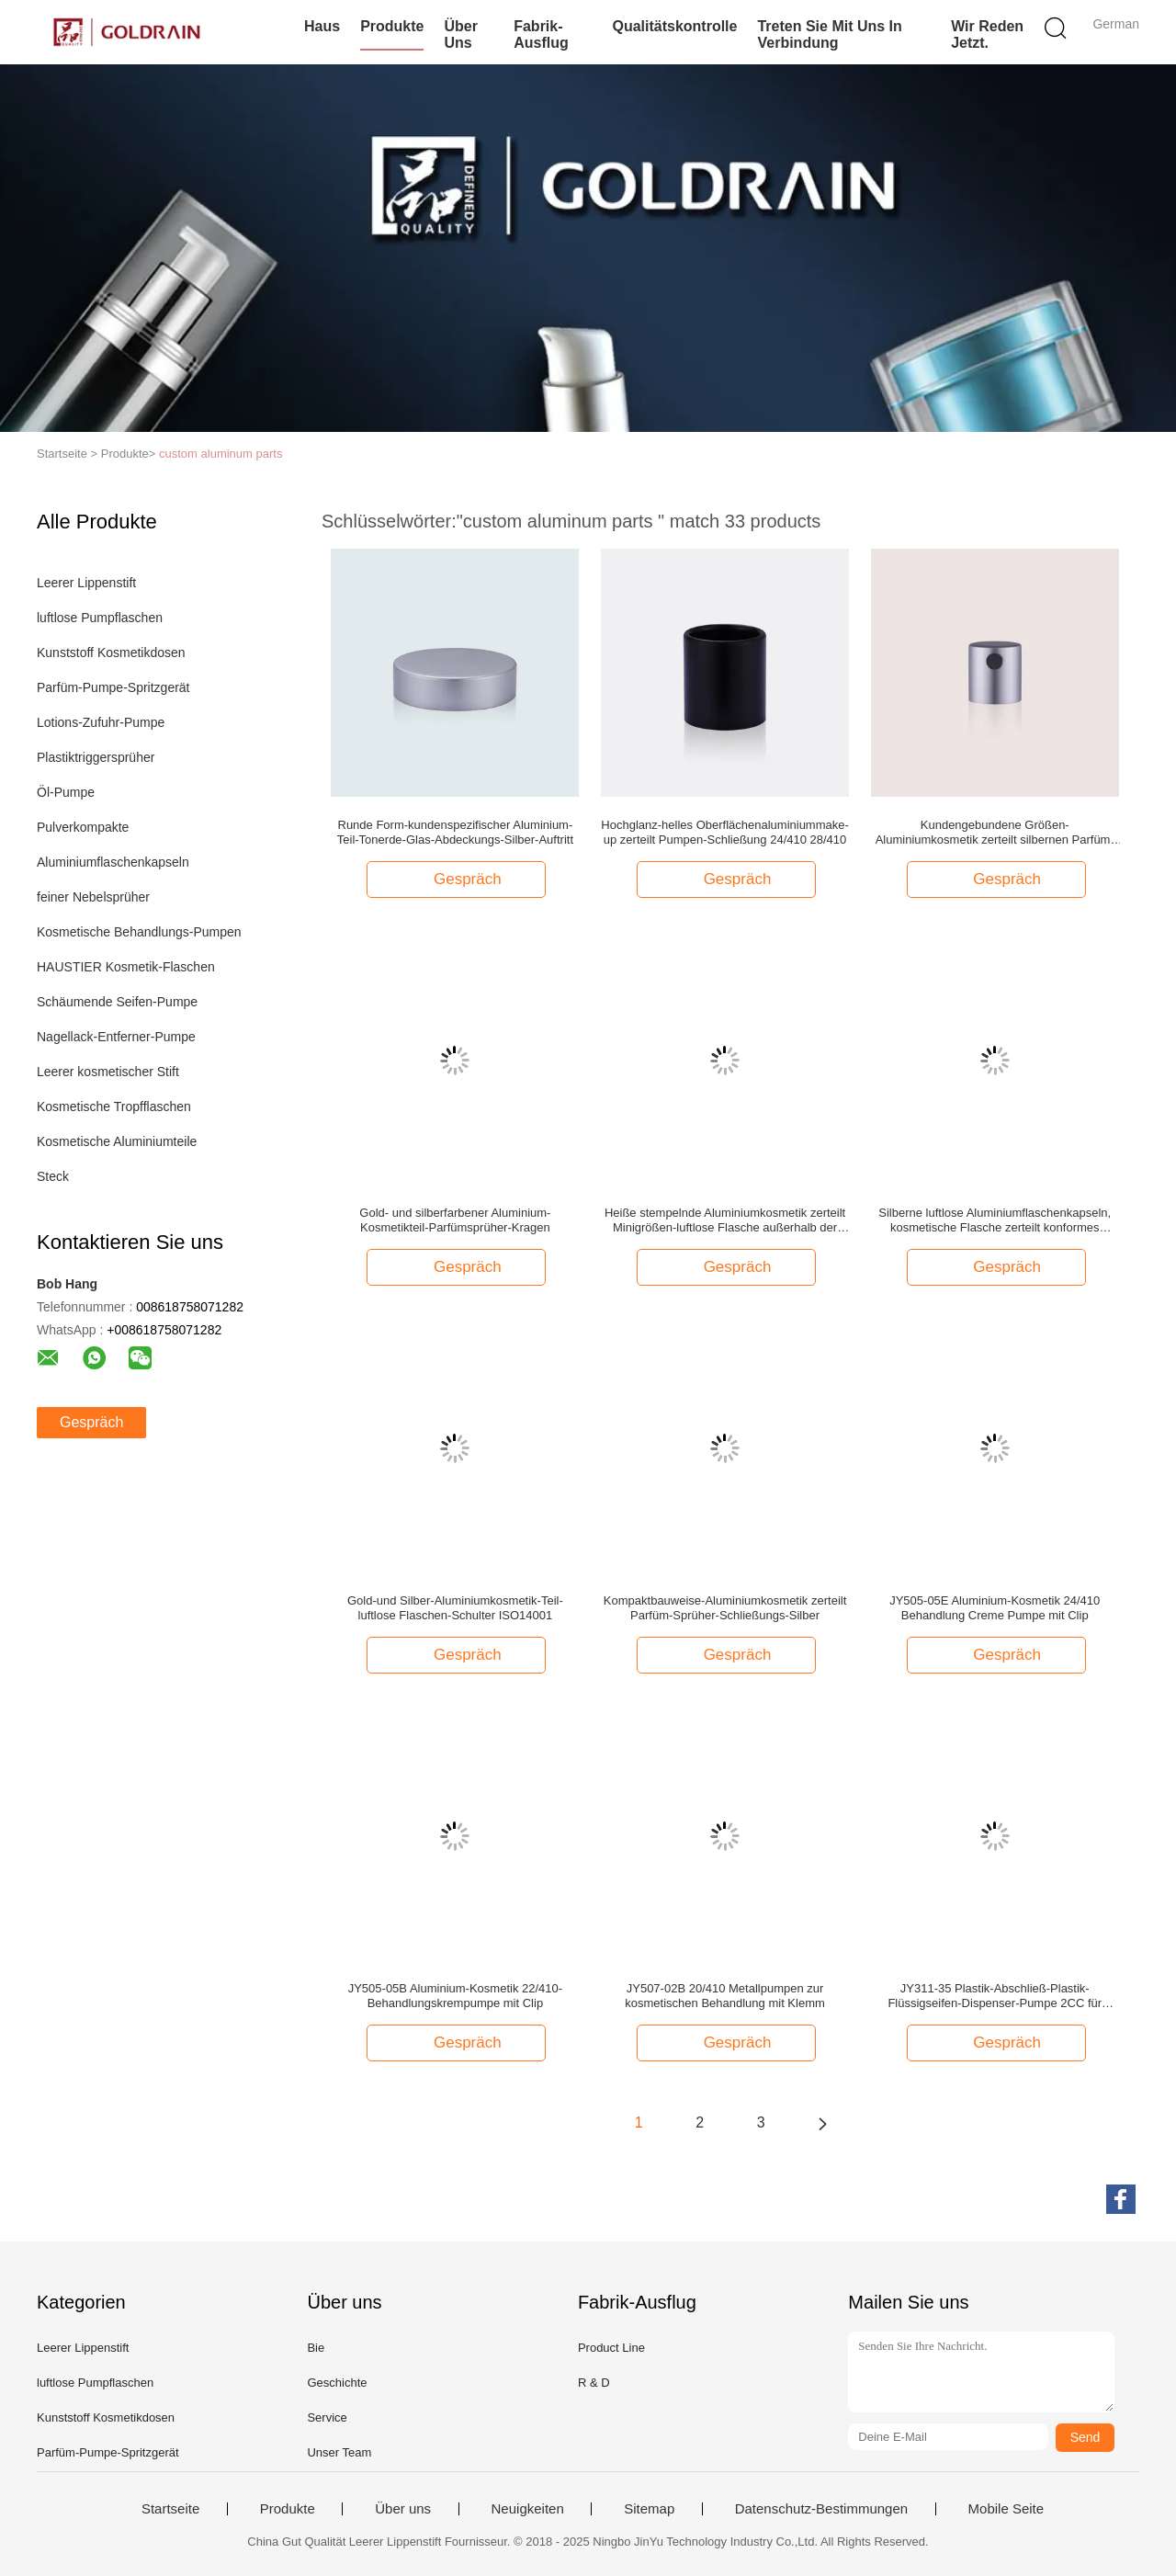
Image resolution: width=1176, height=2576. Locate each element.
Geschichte (337, 2382)
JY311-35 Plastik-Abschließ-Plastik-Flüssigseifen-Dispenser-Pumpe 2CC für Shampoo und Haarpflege (995, 1996)
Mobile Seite (1006, 2508)
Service (326, 2417)
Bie (315, 2348)
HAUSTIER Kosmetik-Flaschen (126, 966)
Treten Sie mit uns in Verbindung (829, 34)
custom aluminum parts (220, 453)
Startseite (170, 2508)
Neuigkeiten (528, 2508)
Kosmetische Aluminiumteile (117, 1141)
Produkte (392, 26)
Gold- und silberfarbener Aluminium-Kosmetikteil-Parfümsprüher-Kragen (454, 1220)
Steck (53, 1176)
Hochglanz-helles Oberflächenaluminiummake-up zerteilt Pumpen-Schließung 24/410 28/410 (725, 832)
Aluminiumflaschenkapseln (113, 862)
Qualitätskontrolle (674, 26)
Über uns (460, 34)
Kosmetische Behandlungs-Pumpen (139, 932)
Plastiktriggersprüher (95, 757)
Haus (322, 26)
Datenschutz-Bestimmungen (821, 2508)
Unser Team (339, 2452)
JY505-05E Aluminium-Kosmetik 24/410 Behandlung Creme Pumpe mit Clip (994, 1608)
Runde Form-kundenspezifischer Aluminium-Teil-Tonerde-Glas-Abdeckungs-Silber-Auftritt (455, 832)
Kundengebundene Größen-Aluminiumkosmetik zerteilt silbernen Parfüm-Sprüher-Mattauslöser (995, 832)
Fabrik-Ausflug (541, 34)
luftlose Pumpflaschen (100, 617)
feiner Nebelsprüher (93, 897)
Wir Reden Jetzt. (987, 34)
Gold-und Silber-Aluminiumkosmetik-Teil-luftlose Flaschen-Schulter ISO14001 (455, 1608)
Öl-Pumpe (66, 792)
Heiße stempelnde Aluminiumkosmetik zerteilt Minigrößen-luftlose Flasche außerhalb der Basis (725, 1220)
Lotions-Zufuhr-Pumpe (100, 722)
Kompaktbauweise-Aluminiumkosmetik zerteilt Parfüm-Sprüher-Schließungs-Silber (725, 1608)
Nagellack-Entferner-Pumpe (116, 1036)
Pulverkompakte (83, 827)
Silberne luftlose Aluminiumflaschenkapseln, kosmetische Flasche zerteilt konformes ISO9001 (994, 1220)
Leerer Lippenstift (86, 582)
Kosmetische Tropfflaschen (114, 1106)
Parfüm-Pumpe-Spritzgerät (113, 687)
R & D (594, 2382)
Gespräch (91, 1422)
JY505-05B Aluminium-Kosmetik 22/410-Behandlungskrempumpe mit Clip (455, 1995)
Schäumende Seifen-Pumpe (117, 1001)
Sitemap (649, 2508)
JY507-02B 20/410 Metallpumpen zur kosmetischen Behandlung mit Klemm (725, 1995)
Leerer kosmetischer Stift (108, 1071)
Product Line (611, 2348)
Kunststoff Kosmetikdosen (111, 652)
